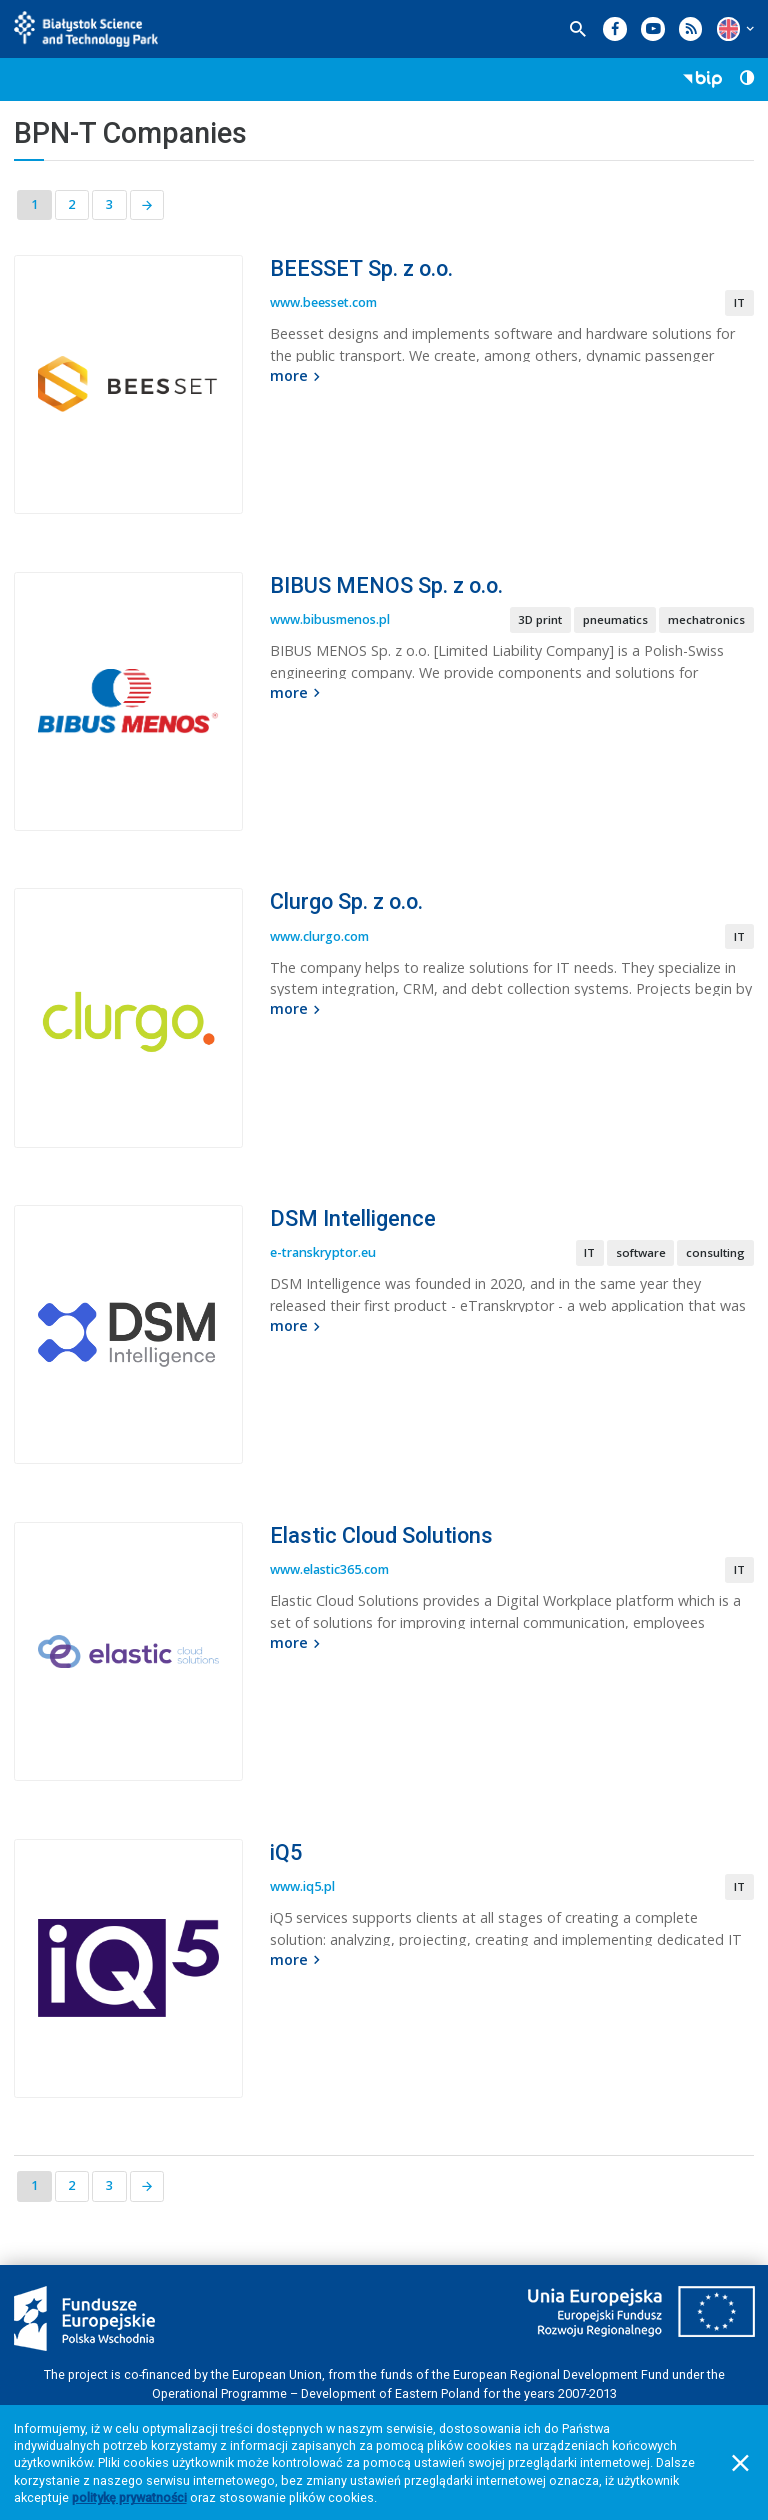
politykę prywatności (129, 2497)
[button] (728, 28)
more (297, 375)
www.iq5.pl (302, 1886)
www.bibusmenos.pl (330, 619)
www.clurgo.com (319, 936)
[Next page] (147, 205)
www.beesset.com (323, 302)
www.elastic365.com (329, 1569)
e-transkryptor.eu (323, 1252)
